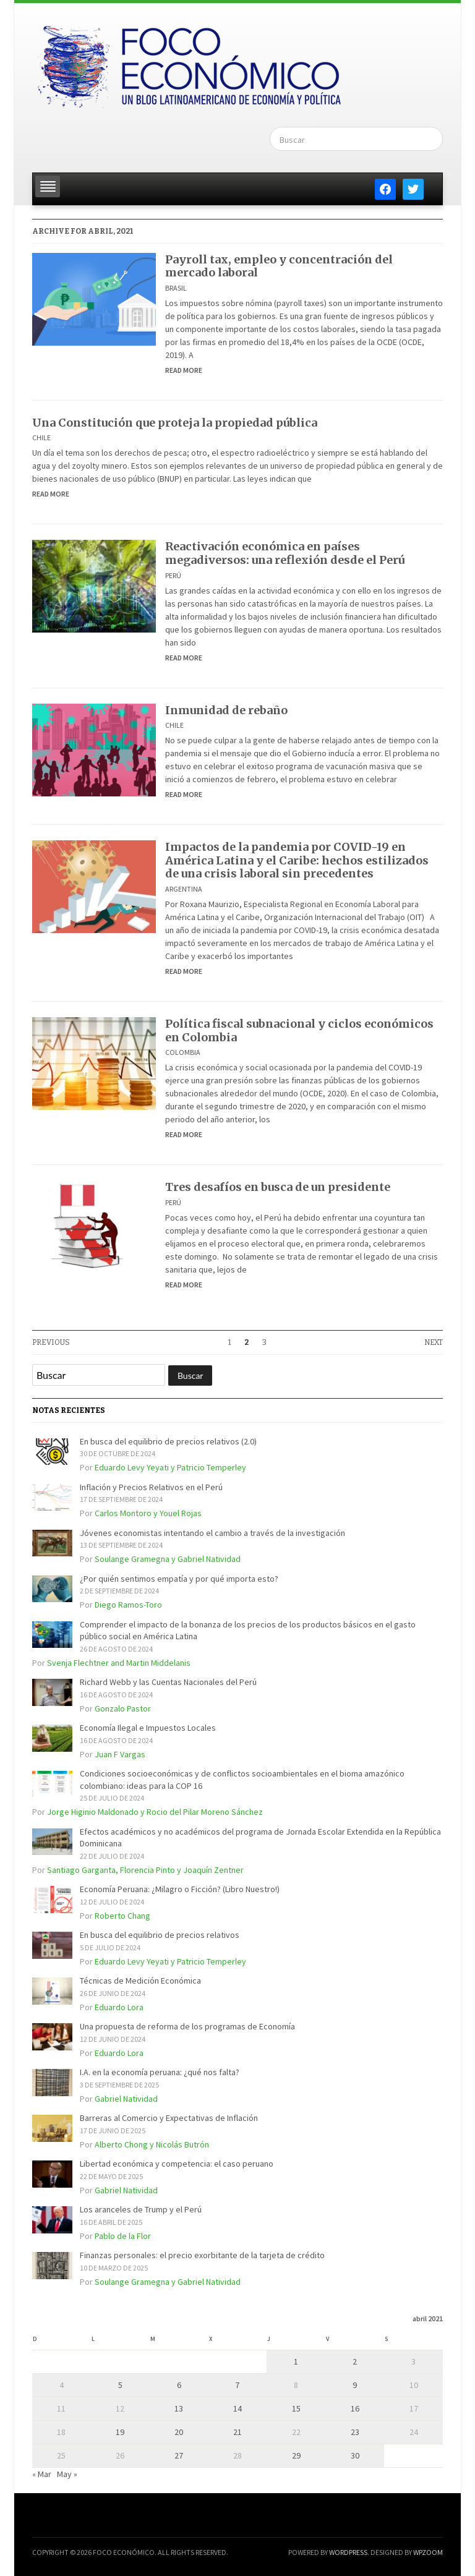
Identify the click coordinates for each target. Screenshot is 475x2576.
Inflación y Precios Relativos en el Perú (151, 1487)
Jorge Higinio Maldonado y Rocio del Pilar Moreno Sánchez (155, 1811)
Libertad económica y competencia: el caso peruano (176, 2163)
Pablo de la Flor (123, 2235)
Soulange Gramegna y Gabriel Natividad (168, 1558)
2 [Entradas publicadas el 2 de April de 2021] (355, 2361)
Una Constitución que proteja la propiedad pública (174, 423)
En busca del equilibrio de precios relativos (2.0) (168, 1441)
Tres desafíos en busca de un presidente (277, 1187)
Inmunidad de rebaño (226, 710)
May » (67, 2474)
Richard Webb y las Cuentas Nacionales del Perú (168, 1681)
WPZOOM (428, 2552)
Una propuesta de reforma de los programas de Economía (187, 2026)
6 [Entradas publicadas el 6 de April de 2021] (179, 2384)
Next (433, 1342)
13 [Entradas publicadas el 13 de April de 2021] (178, 2408)
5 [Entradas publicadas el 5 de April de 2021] (120, 2384)
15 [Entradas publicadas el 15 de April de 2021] (296, 2408)
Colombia (182, 1052)
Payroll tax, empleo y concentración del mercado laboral (279, 266)
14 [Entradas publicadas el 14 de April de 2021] (237, 2408)
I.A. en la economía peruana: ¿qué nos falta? (159, 2072)
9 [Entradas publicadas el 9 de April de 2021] (355, 2384)
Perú (173, 575)
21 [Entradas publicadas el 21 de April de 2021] (237, 2431)
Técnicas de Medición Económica (140, 1980)
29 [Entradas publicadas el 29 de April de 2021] (296, 2455)
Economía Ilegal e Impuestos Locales (148, 1727)
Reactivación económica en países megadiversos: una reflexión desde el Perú (284, 553)
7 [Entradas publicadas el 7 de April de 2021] (237, 2384)
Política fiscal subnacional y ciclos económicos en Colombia (299, 1030)
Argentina (183, 888)
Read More (183, 370)
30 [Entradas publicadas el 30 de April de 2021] (355, 2455)
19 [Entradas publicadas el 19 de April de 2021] (120, 2431)
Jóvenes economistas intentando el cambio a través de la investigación (212, 1532)
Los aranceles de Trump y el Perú (141, 2209)
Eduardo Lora (119, 2007)
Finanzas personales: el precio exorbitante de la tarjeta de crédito (202, 2255)
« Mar (41, 2474)
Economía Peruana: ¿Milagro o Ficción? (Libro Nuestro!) (180, 1889)
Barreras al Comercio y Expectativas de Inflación (169, 2117)
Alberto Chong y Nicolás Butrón (152, 2144)
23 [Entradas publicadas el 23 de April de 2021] (355, 2431)
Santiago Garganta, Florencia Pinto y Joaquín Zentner (145, 1869)
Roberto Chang (122, 1915)
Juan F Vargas (120, 1754)
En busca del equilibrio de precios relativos (159, 1934)
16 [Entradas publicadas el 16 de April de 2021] (355, 2408)
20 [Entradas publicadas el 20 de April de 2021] (178, 2431)
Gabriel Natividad (126, 2098)
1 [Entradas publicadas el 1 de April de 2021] (296, 2361)
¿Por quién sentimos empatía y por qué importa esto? (179, 1578)
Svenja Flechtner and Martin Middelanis (118, 1662)
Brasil (176, 287)
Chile (41, 437)
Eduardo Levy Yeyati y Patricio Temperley (170, 1467)
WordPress (348, 2552)
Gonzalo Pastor (123, 1708)
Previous (51, 1342)
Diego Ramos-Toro (128, 1604)
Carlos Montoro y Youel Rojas (148, 1513)
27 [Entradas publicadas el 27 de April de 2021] (178, 2455)
